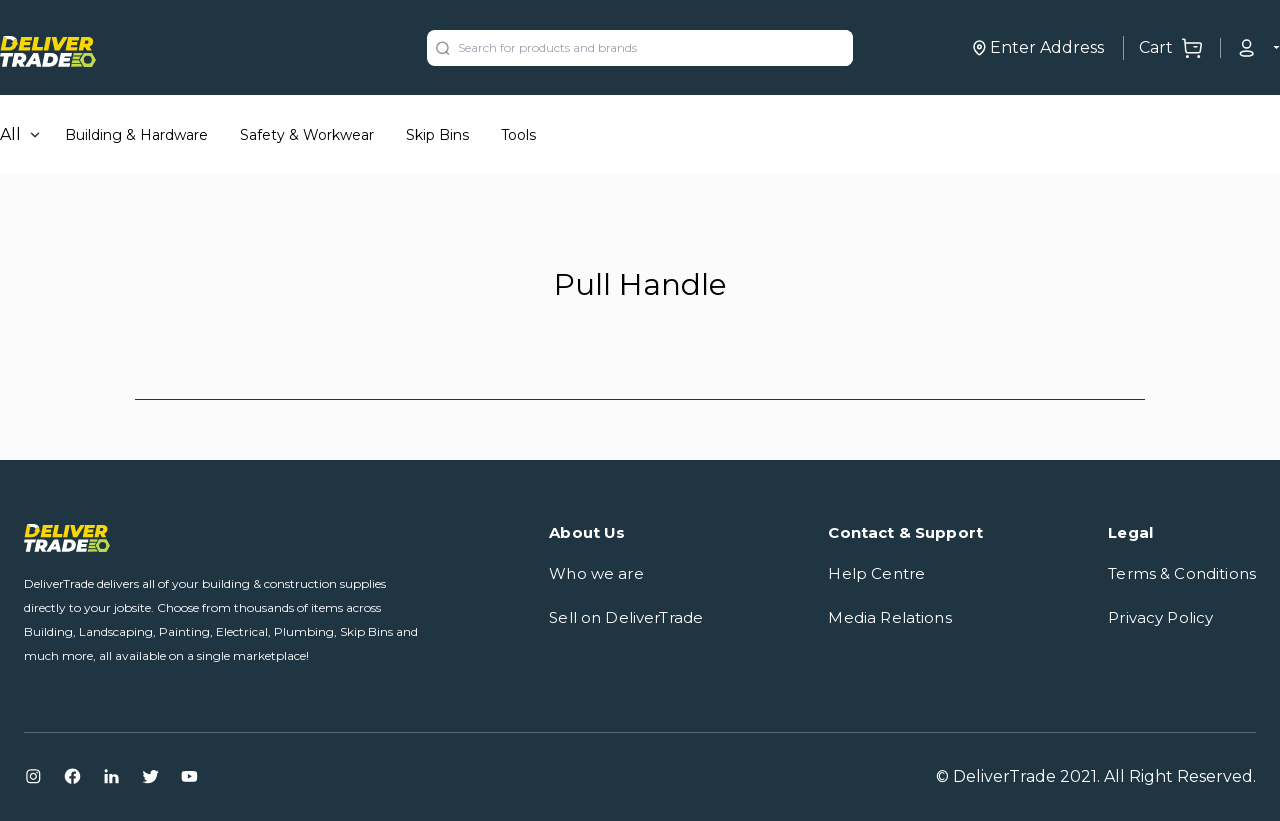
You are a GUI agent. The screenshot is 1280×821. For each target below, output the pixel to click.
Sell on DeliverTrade (626, 617)
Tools (518, 135)
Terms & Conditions (1182, 573)
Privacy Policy (1160, 617)
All (10, 134)
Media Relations (889, 617)
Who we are (596, 573)
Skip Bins (437, 135)
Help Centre (876, 573)
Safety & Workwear (307, 135)
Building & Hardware (136, 135)
